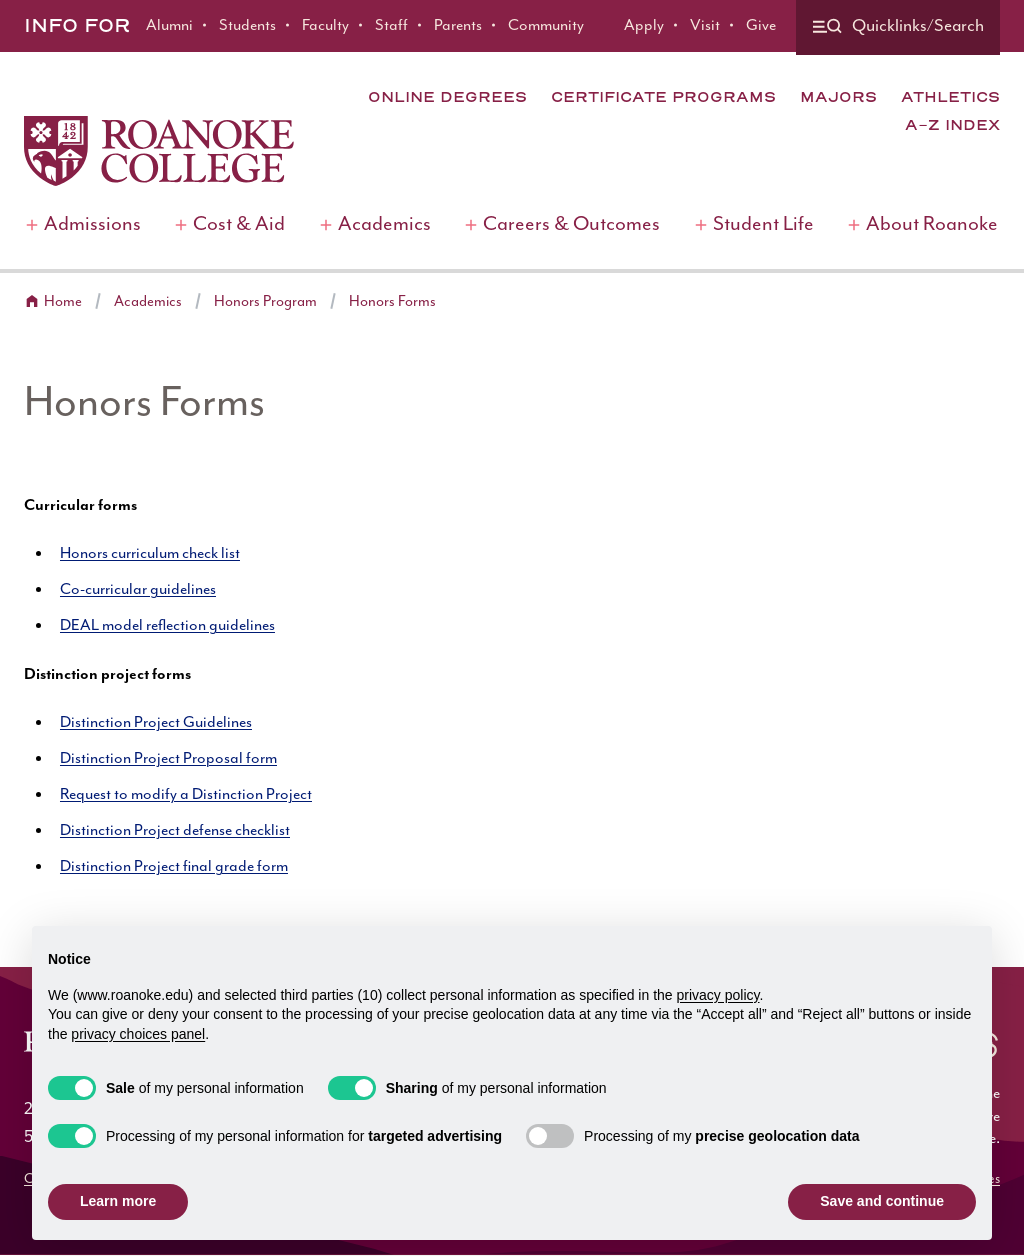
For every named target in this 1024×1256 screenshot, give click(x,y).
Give (761, 25)
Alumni (169, 25)
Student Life (763, 224)
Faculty (325, 25)
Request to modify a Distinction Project (186, 794)
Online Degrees (447, 97)
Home (63, 301)
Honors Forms (392, 301)
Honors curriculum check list (150, 553)
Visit (705, 25)
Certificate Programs (663, 97)
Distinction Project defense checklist (175, 830)
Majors (838, 97)
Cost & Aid (239, 224)
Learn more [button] (118, 1201)
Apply (644, 25)
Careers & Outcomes (571, 224)
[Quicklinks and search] (898, 27)
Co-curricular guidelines (138, 589)
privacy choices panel (138, 1034)
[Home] (159, 151)
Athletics (950, 97)
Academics (384, 224)
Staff (391, 25)
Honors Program (265, 301)
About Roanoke (932, 224)
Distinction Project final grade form (174, 866)
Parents (458, 25)
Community (546, 25)
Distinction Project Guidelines (156, 722)
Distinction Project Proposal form (168, 758)
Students (247, 25)
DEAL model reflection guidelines (167, 625)
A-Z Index (952, 125)
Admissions (92, 224)
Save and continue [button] (882, 1201)
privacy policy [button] (718, 995)
